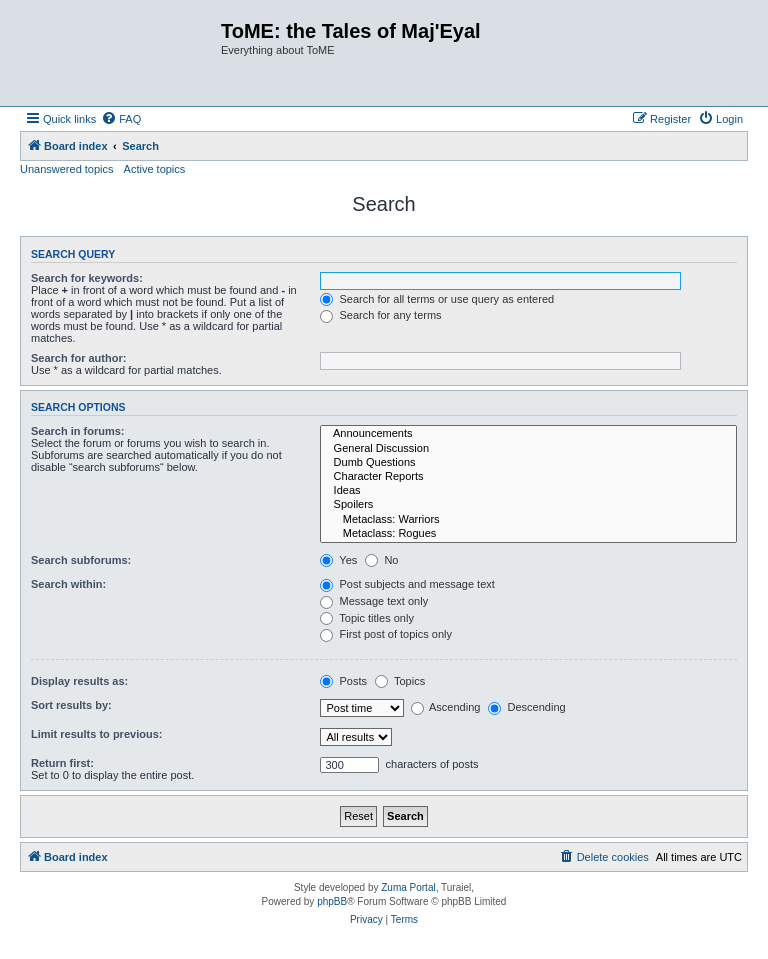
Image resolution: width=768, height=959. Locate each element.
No (381, 560)
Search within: (68, 584)
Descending (526, 707)
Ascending (446, 707)
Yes (338, 560)
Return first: (62, 763)
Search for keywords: (87, 278)
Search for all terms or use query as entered (437, 299)
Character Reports (528, 477)
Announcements (528, 434)
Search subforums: (81, 560)
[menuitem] (121, 119)
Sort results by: (71, 705)
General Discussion (528, 449)
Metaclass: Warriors (528, 520)
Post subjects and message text (407, 584)
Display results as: (79, 681)
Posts (343, 681)
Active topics (155, 169)
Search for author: (78, 358)
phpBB (332, 901)
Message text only (374, 601)
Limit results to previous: (96, 734)
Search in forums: (78, 431)
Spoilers (528, 505)
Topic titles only (366, 618)
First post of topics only (386, 634)
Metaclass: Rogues (528, 534)
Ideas (528, 491)
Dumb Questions (528, 463)
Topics (400, 681)
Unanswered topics (67, 169)
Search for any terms (380, 315)
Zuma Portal (408, 887)
